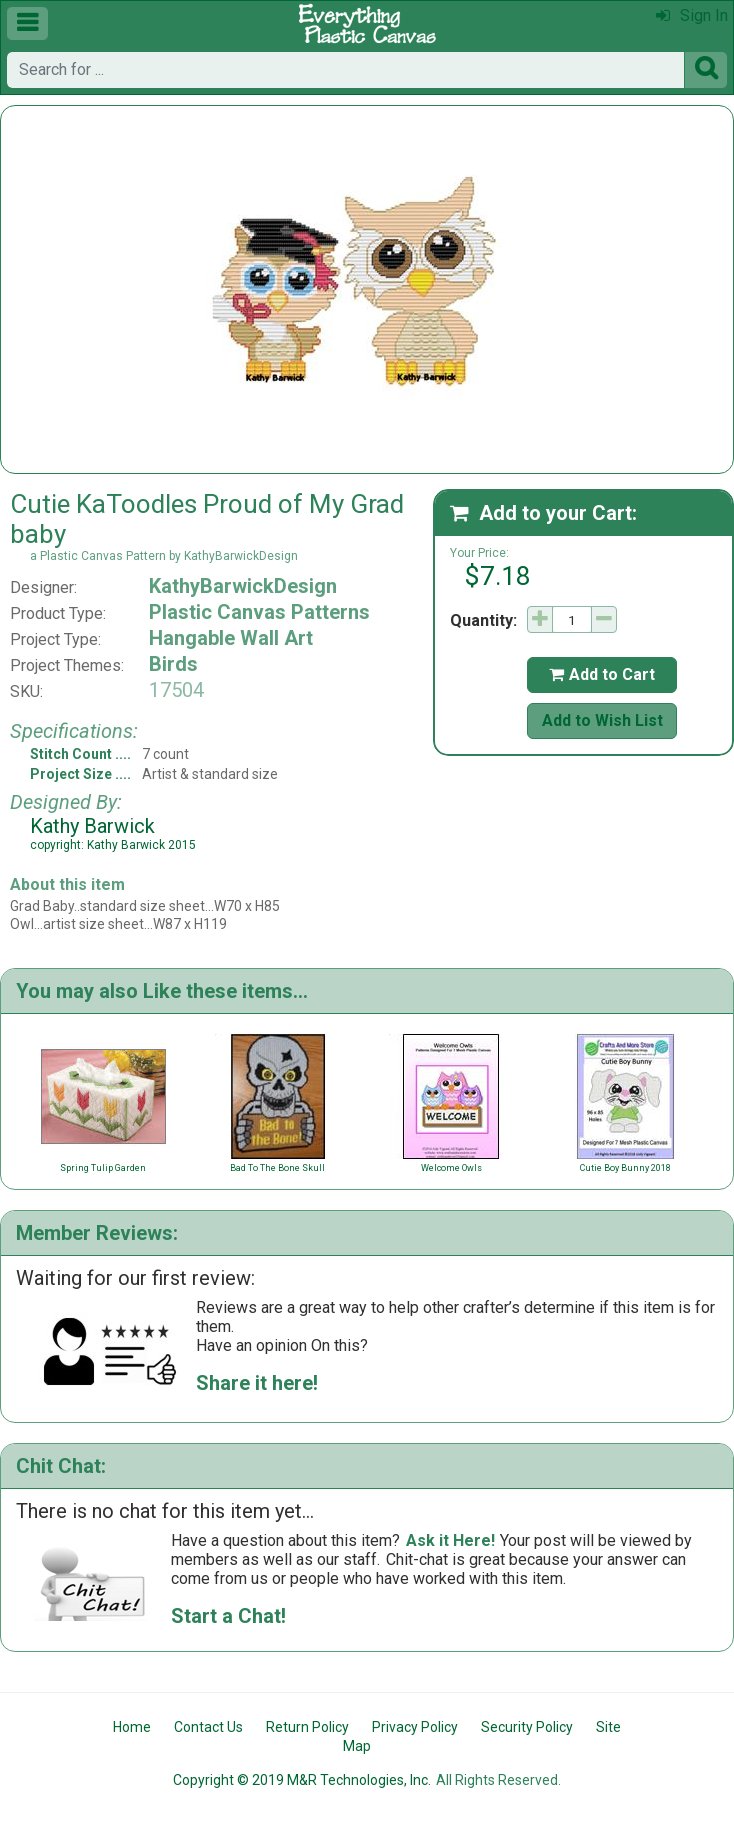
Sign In (692, 15)
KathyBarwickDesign (243, 586)
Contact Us (208, 1727)
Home (132, 1727)
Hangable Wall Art (231, 638)
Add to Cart (602, 674)
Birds (173, 664)
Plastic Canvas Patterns (259, 612)
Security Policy (527, 1727)
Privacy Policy (415, 1727)
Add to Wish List (602, 720)
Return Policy (307, 1727)
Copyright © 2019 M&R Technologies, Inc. (302, 1780)
